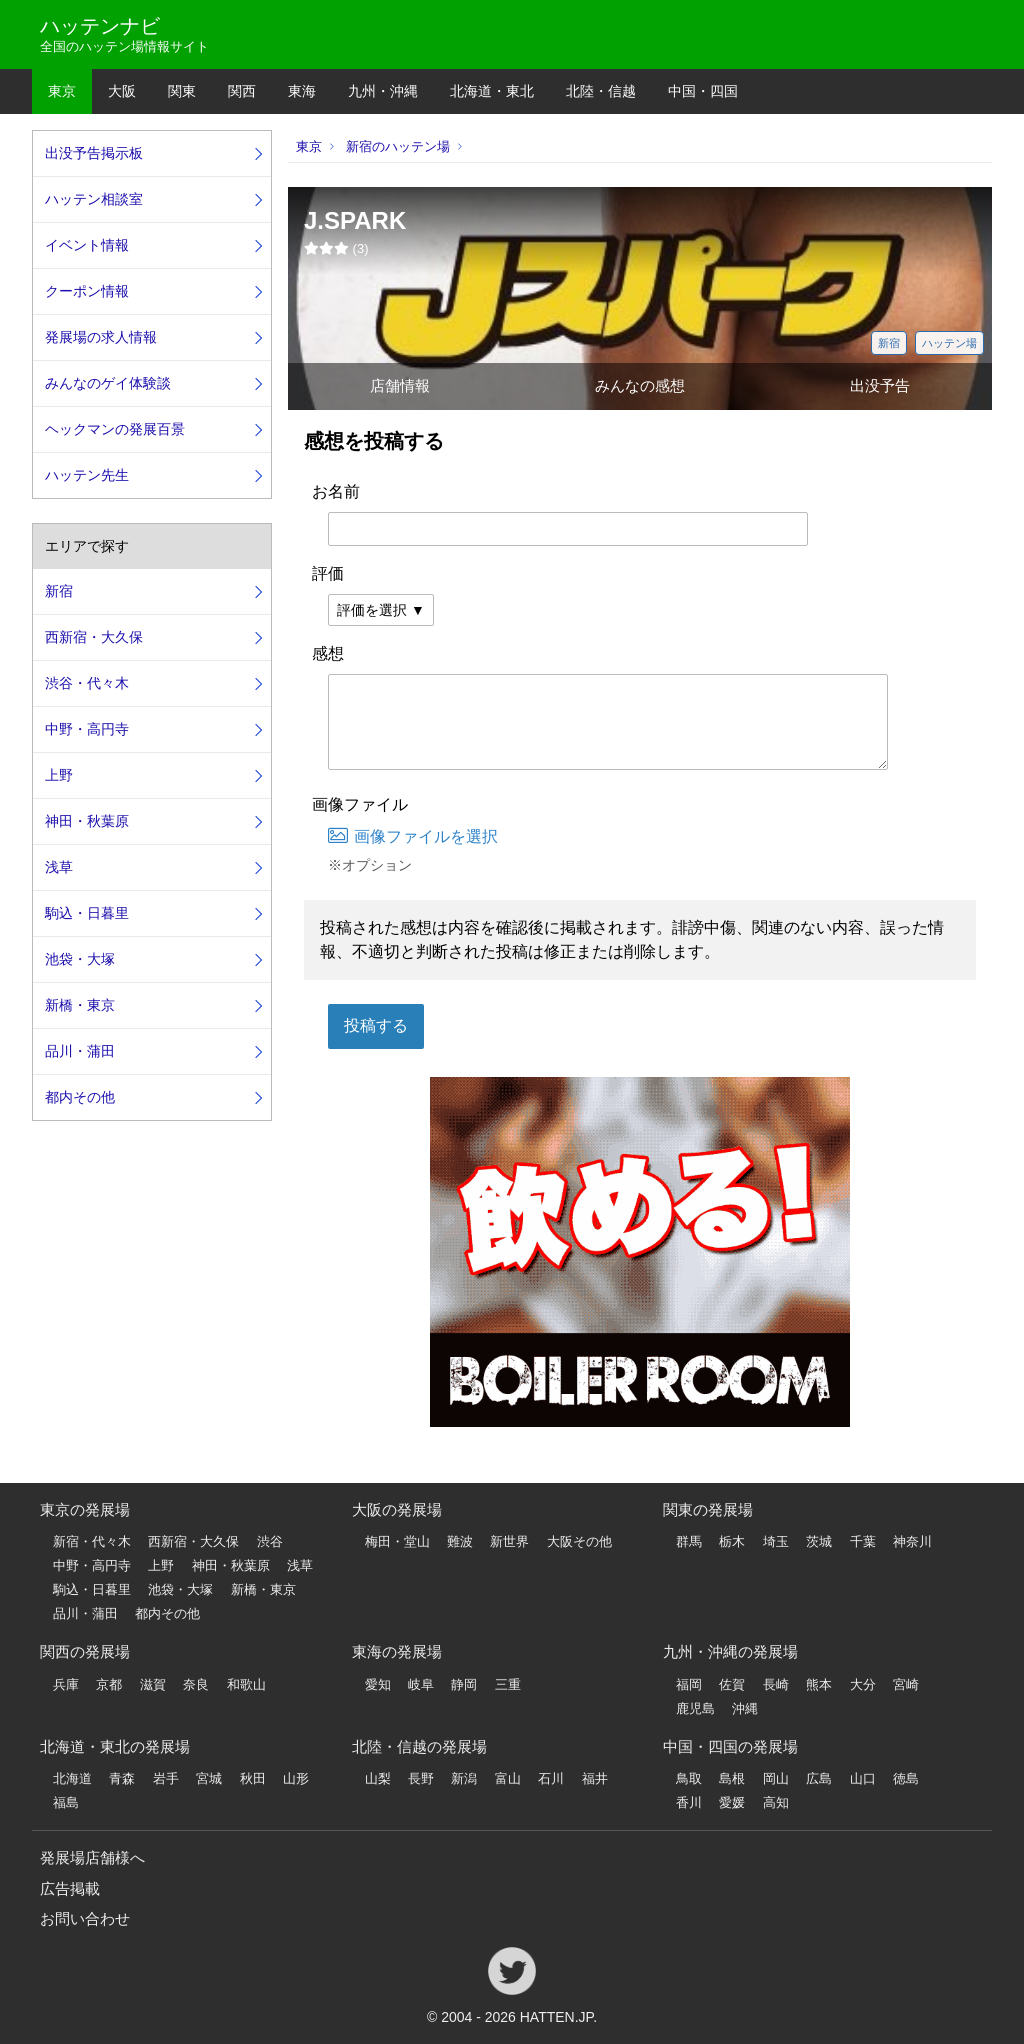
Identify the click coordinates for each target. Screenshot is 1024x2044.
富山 (508, 1778)
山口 (863, 1778)
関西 (242, 91)
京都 (109, 1684)
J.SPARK (355, 220)
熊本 (819, 1684)
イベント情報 (87, 245)
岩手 (166, 1778)
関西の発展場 (85, 1651)
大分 (863, 1684)
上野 (59, 775)
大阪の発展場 (397, 1509)
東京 (62, 91)
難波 (460, 1541)
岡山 (776, 1778)
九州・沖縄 (383, 91)
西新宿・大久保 (94, 637)
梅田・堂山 (397, 1541)
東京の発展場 (85, 1509)
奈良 (196, 1684)
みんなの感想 (640, 385)
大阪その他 (579, 1541)
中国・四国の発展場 (730, 1746)
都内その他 (80, 1097)
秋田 (253, 1778)
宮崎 (906, 1684)
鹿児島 (695, 1708)
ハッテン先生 (87, 475)
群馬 (689, 1541)
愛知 (378, 1684)
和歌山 (246, 1684)
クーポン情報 (87, 291)
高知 (776, 1802)
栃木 (732, 1541)
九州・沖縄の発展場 (730, 1651)
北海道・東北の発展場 (115, 1746)
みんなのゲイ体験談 (108, 383)
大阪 (122, 91)
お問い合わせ (85, 1918)
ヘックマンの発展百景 (115, 429)
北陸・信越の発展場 (419, 1746)
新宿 (889, 343)
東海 (302, 91)
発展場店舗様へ (92, 1857)
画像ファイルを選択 (413, 836)
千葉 (863, 1541)
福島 (66, 1802)
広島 (819, 1778)
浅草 (59, 867)
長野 (421, 1778)
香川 (689, 1802)
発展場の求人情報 (101, 337)
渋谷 (270, 1541)
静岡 (464, 1684)
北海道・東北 (492, 91)
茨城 (819, 1541)
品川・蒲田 (80, 1051)
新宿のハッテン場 (398, 146)
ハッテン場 (949, 343)
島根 (732, 1778)
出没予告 (880, 385)
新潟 (464, 1778)
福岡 (689, 1684)
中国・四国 (703, 91)
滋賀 (153, 1684)
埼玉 (776, 1541)
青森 (122, 1778)
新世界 (509, 1541)
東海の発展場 (397, 1651)
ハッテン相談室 (94, 199)
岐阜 (421, 1684)
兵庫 (66, 1684)
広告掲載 (70, 1888)
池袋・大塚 (80, 959)
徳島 (906, 1778)
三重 (508, 1684)
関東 (182, 91)
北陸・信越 (601, 91)
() (336, 248)
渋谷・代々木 (87, 683)
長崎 (776, 1684)
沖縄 (745, 1708)
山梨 (378, 1778)
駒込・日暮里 (87, 913)
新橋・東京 (80, 1005)
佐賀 (732, 1684)
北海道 (72, 1778)
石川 (551, 1778)
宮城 (209, 1778)
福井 (595, 1778)
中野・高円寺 (87, 729)
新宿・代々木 (92, 1541)
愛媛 (732, 1802)
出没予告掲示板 (94, 153)
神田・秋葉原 (87, 821)
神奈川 (912, 1541)
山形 (296, 1778)
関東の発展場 (708, 1509)
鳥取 (689, 1778)
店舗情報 (400, 385)
